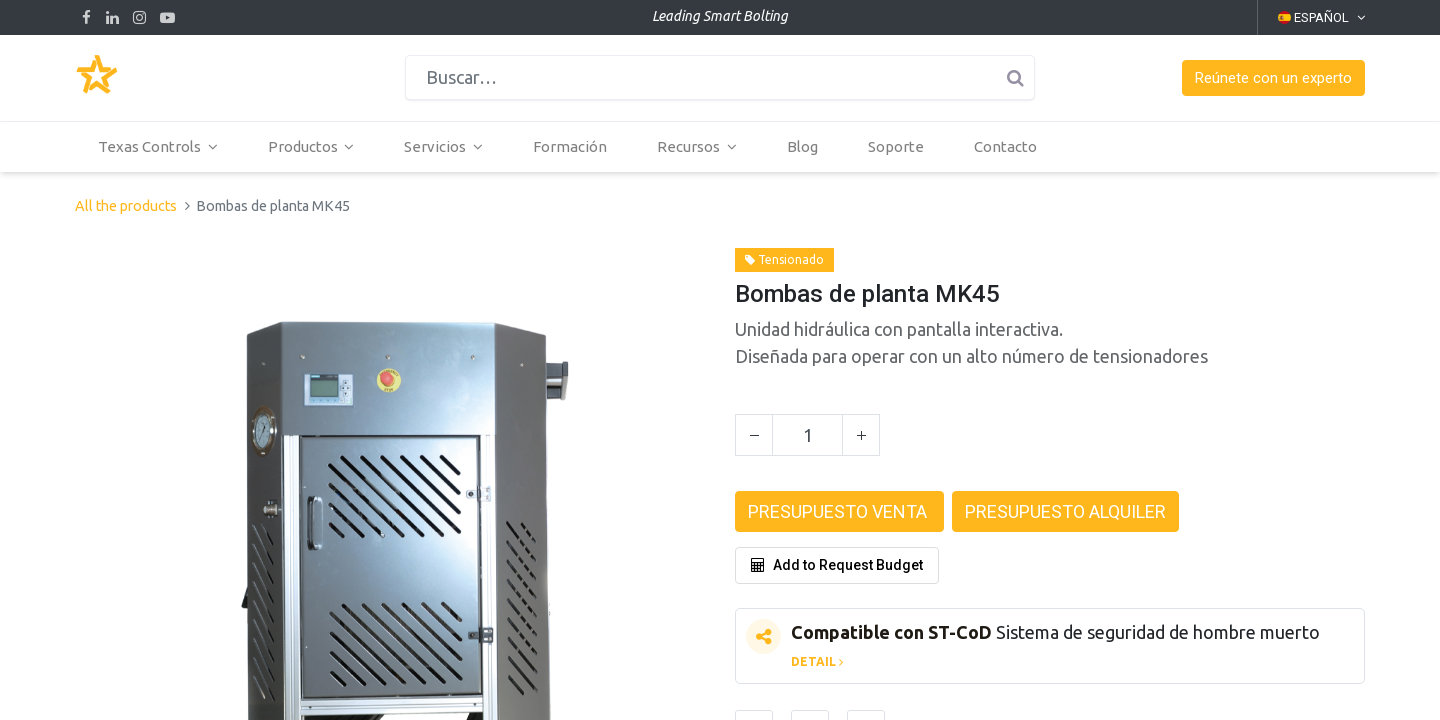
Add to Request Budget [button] (837, 565)
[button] (1273, 78)
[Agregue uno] (861, 435)
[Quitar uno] (754, 435)
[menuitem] (572, 147)
